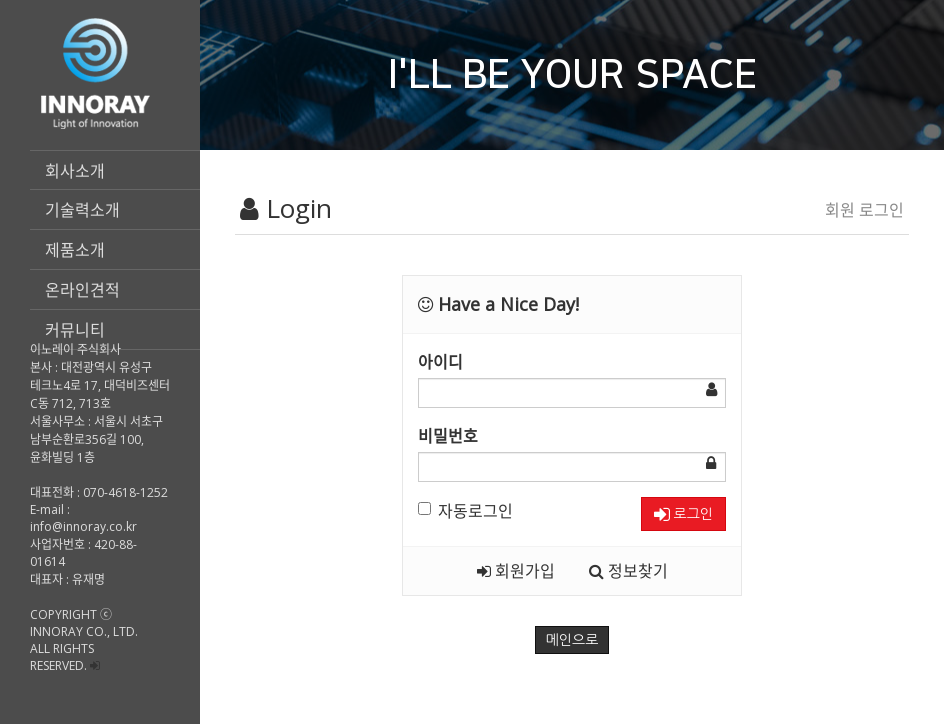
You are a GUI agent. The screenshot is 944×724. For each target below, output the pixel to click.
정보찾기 (628, 571)
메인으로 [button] (572, 640)
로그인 (683, 514)
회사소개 (75, 171)
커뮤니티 (75, 330)
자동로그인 (465, 511)
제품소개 (75, 250)
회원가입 (516, 571)
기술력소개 (82, 210)
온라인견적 (82, 290)
